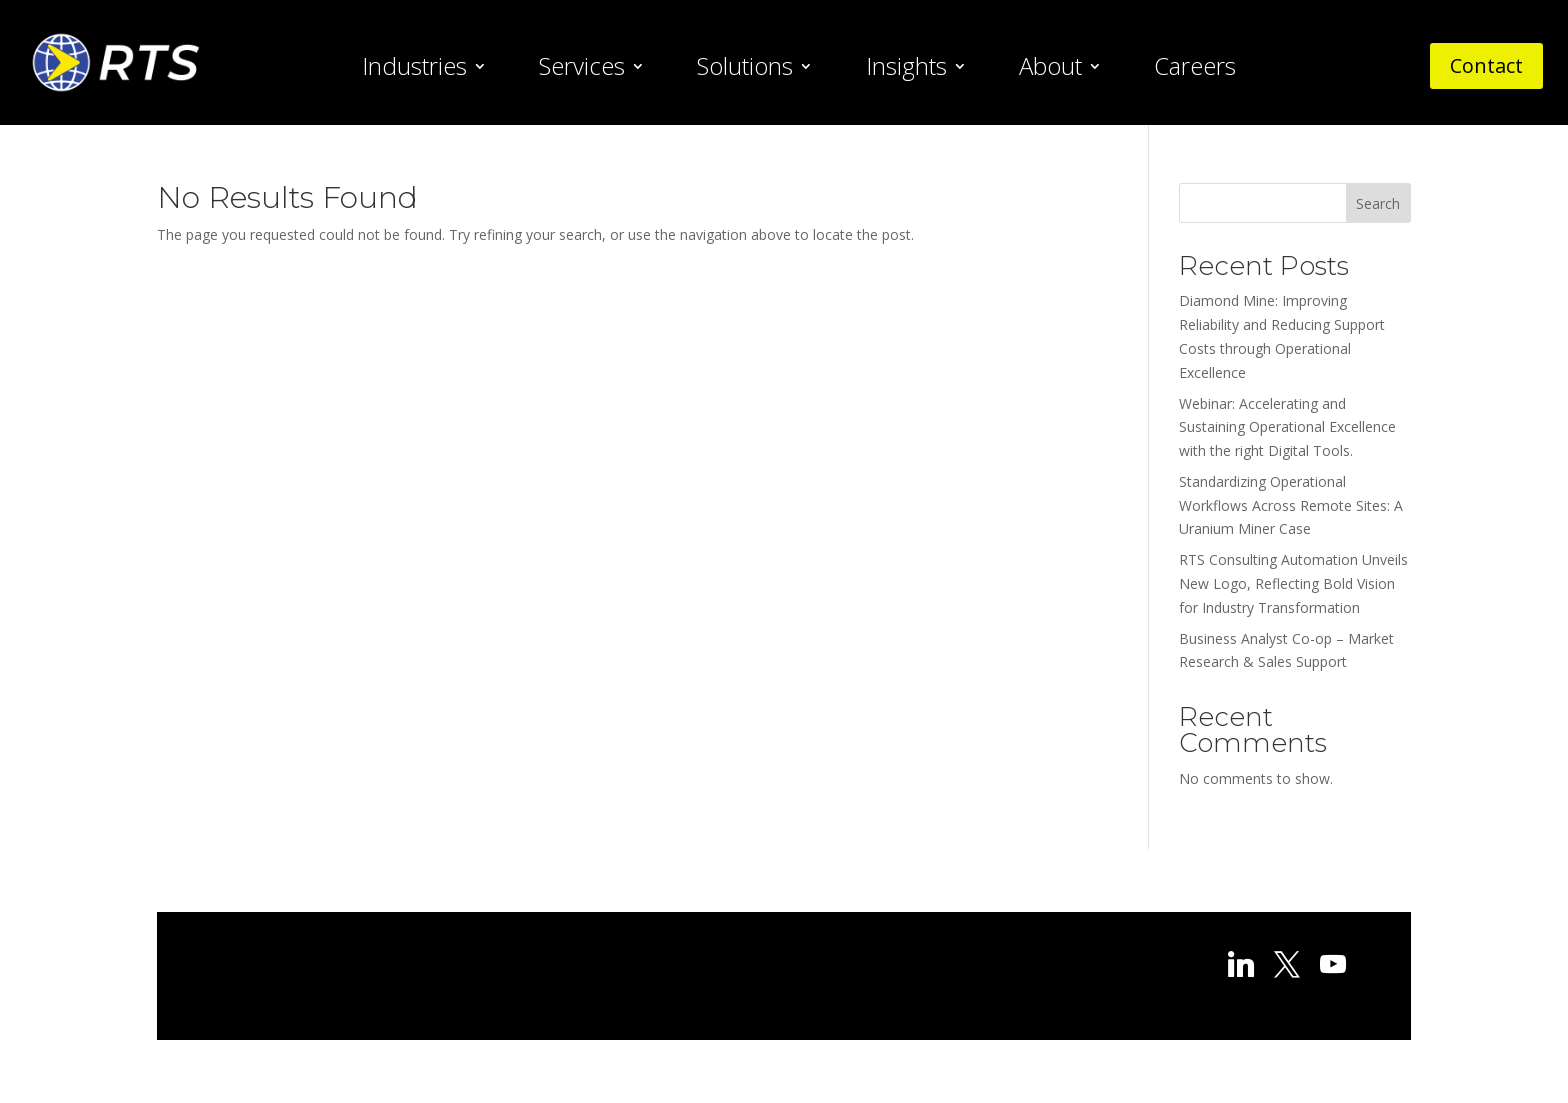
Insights (906, 70)
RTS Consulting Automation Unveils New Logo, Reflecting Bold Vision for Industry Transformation (1293, 583)
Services (582, 70)
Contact (1486, 65)
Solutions (745, 70)
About (1050, 70)
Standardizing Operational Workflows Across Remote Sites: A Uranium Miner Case (1291, 505)
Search (1378, 203)
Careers (1195, 70)
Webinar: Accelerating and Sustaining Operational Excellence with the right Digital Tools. (1287, 427)
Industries (414, 70)
